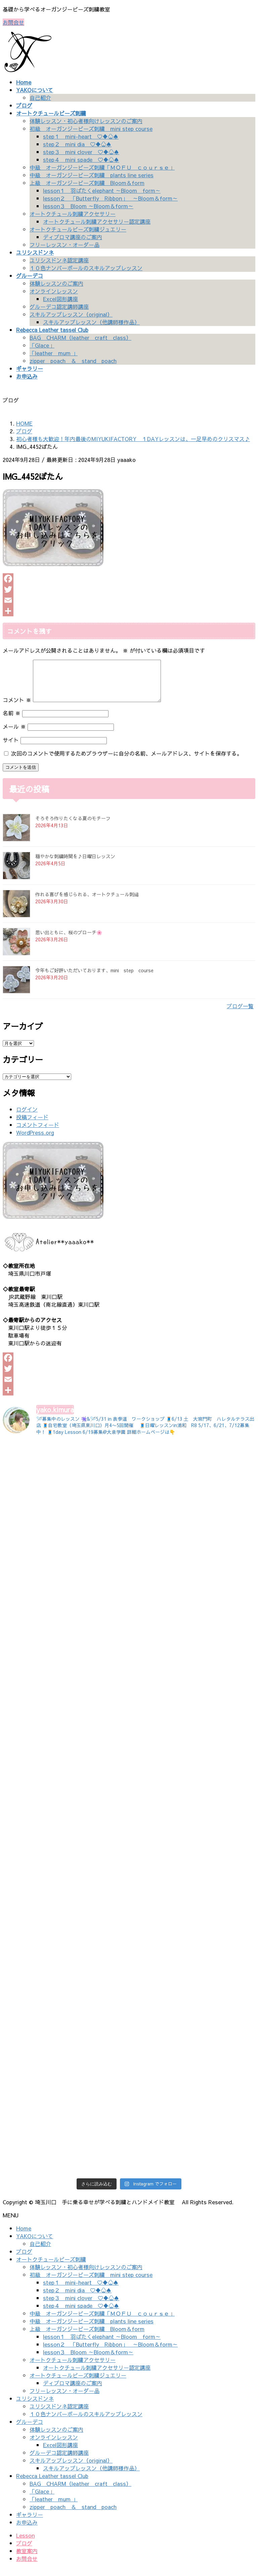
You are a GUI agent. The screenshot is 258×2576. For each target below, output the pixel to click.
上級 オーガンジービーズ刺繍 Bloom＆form (87, 182)
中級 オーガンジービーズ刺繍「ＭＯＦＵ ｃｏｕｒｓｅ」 (102, 167)
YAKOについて (34, 2244)
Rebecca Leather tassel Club (52, 2484)
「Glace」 (42, 345)
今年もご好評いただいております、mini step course (94, 978)
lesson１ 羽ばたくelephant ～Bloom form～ (102, 190)
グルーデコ (29, 2429)
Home (23, 2236)
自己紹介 (40, 97)
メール (14, 734)
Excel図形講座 (60, 298)
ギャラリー (29, 2522)
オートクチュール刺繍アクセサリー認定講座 (96, 221)
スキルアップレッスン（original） (71, 314)
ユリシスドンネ (35, 2406)
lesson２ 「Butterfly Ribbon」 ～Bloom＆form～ (110, 198)
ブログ (24, 2259)
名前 (11, 721)
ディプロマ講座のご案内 (72, 237)
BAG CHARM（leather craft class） (80, 337)
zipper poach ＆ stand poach (73, 360)
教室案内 (27, 2559)
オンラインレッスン (54, 291)
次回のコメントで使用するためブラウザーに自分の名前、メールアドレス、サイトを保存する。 (126, 761)
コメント (17, 708)
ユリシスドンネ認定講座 (59, 260)
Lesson (25, 2543)
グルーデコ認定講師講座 (59, 306)
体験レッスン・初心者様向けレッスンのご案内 (86, 120)
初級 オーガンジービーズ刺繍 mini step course (91, 128)
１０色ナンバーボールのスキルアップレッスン (86, 267)
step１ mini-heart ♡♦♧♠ (81, 136)
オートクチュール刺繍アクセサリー (73, 213)
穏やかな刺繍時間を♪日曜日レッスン (75, 864)
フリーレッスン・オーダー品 (64, 244)
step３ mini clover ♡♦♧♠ (81, 151)
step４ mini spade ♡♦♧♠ (81, 159)
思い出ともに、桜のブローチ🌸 (68, 940)
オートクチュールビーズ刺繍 (51, 2267)
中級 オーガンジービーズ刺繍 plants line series (92, 175)
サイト (11, 748)
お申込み (27, 2530)
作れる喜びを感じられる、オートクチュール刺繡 (87, 902)
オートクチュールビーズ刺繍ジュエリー (78, 229)
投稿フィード (32, 1125)
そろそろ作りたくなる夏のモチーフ (73, 826)
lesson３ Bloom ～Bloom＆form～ (88, 206)
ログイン (27, 1117)
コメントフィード (37, 1132)
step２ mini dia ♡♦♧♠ (77, 144)
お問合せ (13, 22)
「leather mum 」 (54, 353)
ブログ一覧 (240, 1014)
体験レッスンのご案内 (56, 283)
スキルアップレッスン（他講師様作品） (91, 322)
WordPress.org (35, 1140)
